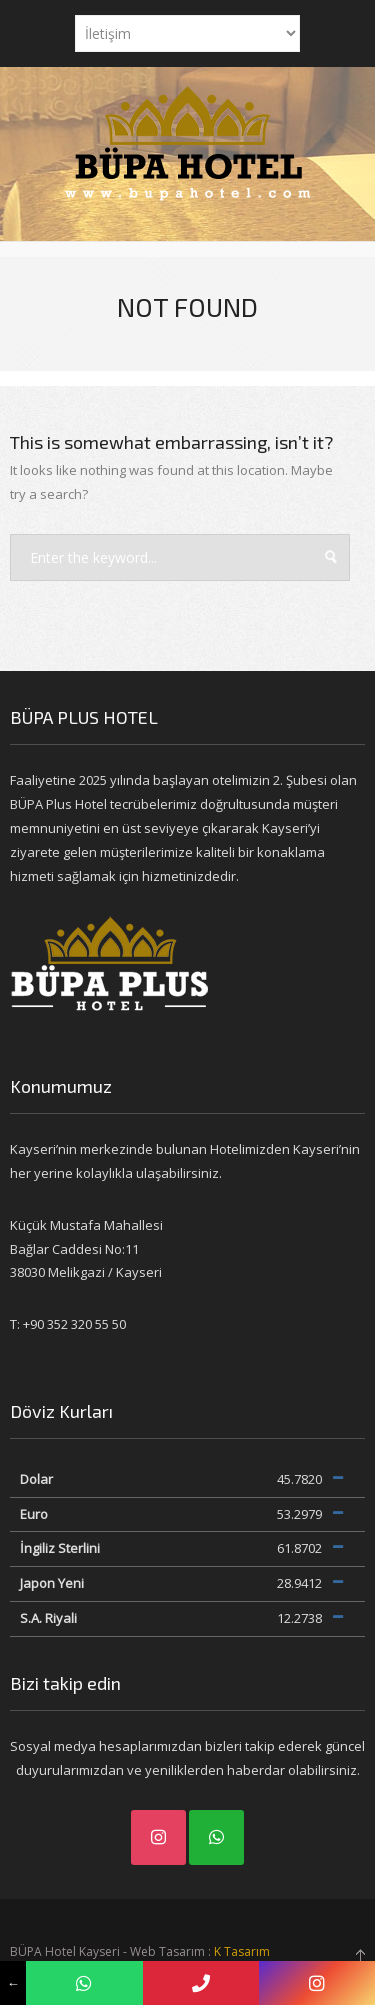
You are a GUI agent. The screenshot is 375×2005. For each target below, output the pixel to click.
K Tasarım (242, 1951)
